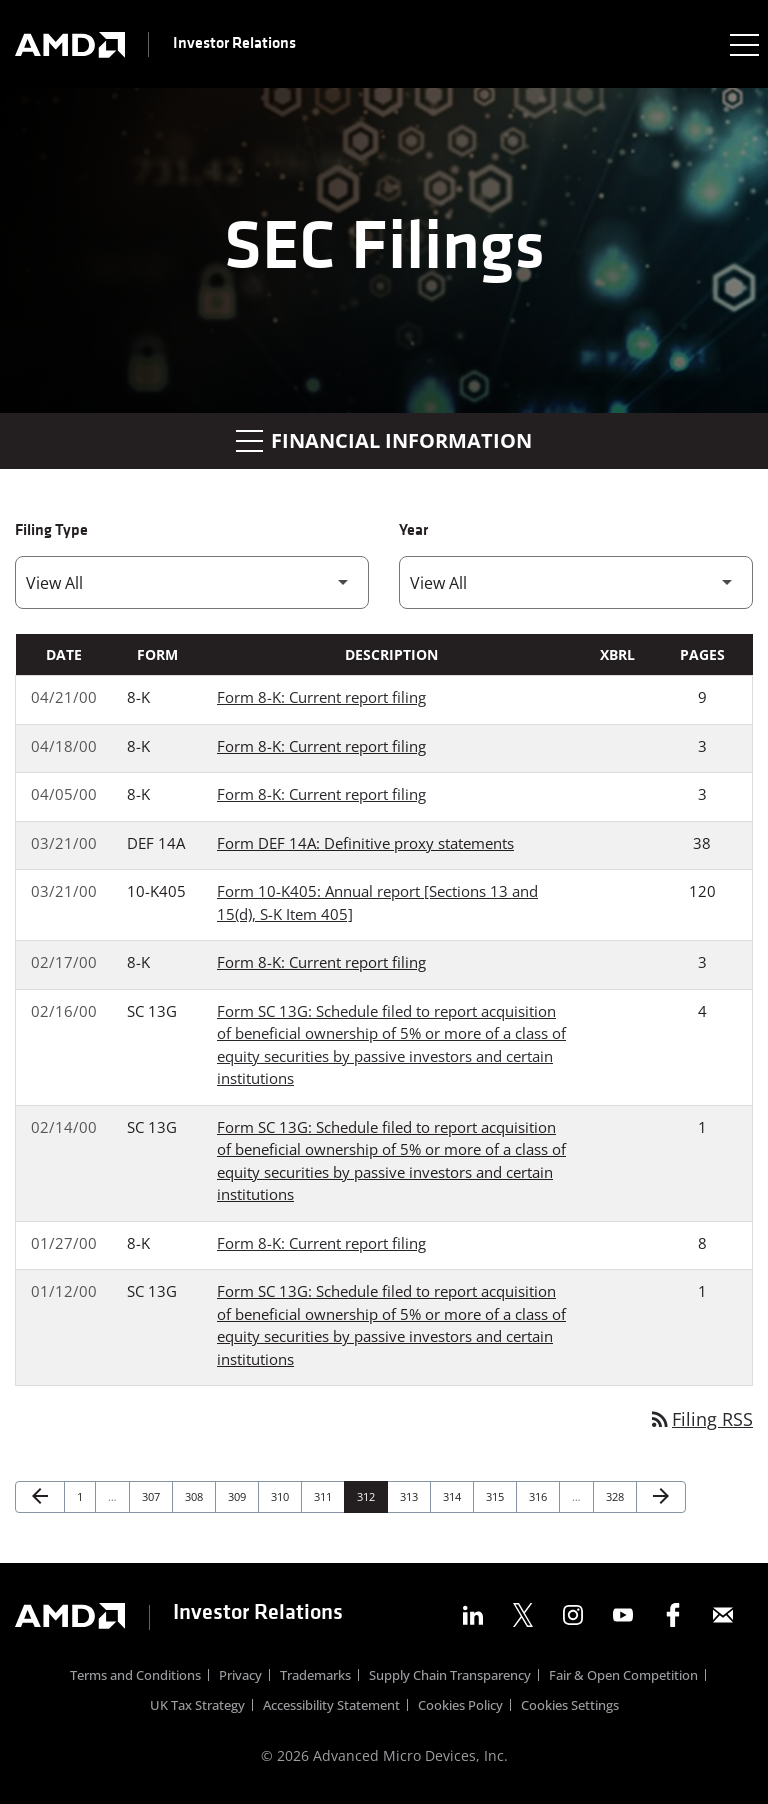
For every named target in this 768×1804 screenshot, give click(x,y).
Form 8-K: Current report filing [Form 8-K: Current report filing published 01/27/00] (321, 1243)
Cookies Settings (570, 1707)
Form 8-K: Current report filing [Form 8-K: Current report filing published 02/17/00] (321, 962)
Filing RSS (700, 1419)
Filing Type (51, 531)
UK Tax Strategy (197, 1707)
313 (411, 1496)
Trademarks (315, 1677)
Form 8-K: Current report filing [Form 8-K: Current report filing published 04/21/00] (321, 697)
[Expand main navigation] (743, 44)
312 (368, 1496)
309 (239, 1496)
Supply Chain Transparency (450, 1677)
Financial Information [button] (384, 440)
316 (540, 1496)
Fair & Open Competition (623, 1677)
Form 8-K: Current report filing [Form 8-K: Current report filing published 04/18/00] (321, 746)
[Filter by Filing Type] (192, 582)
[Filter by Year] (576, 582)
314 (454, 1496)
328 (617, 1496)
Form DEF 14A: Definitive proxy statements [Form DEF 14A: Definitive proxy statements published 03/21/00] (365, 843)
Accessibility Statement (331, 1707)
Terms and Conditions (135, 1677)
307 (153, 1496)
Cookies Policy (460, 1707)
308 (196, 1496)
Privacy (240, 1677)
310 (282, 1496)
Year (413, 531)
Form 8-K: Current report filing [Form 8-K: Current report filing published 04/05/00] (321, 794)
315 (497, 1496)
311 (325, 1496)
